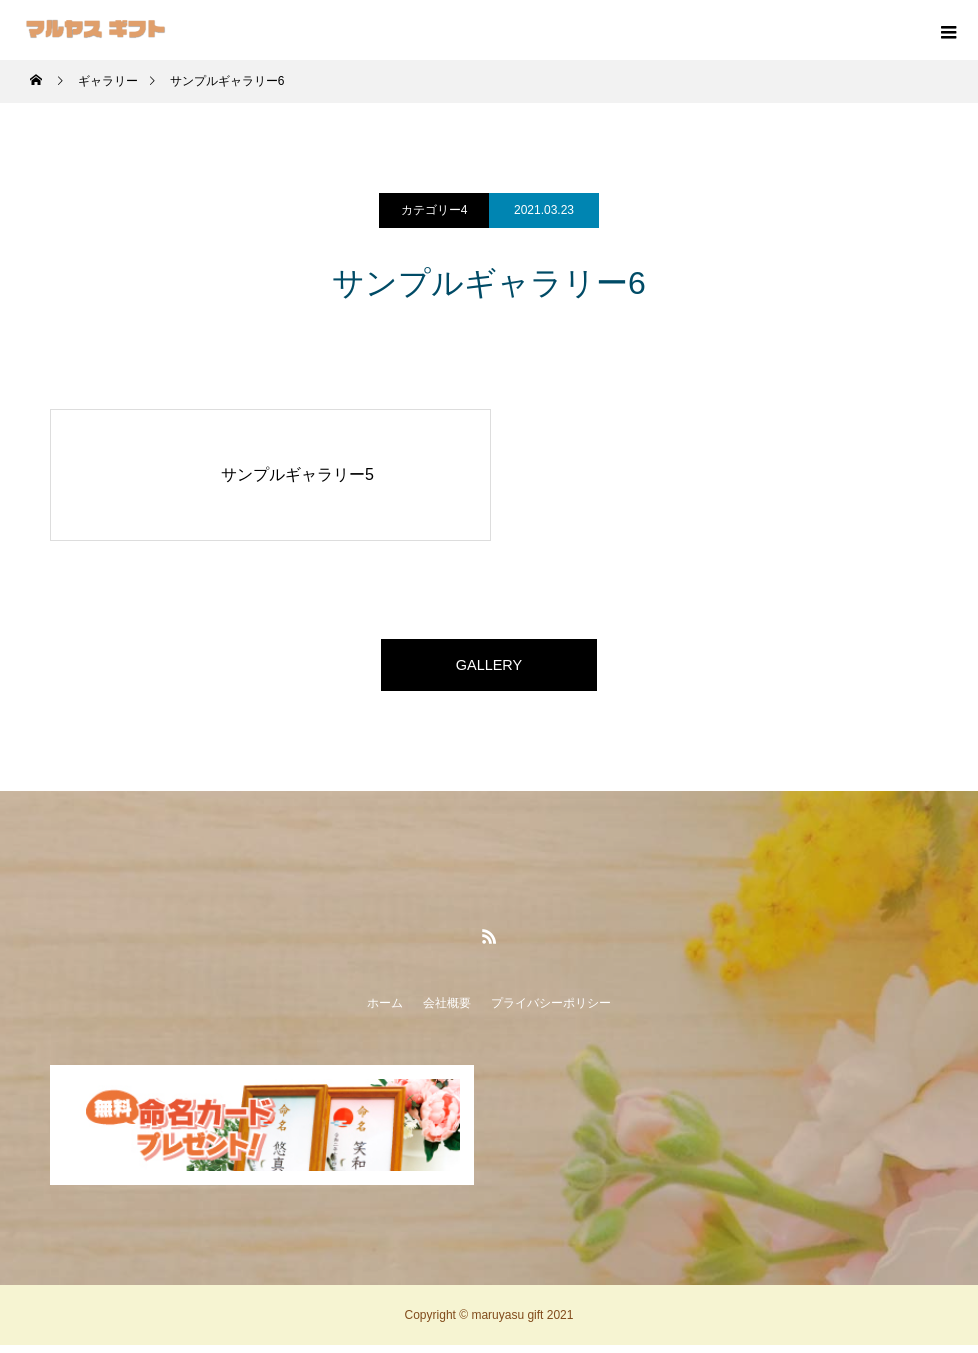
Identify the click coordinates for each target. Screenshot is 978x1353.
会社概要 (447, 1011)
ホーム (385, 1011)
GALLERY (489, 668)
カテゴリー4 (434, 210)
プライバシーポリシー (551, 1011)
